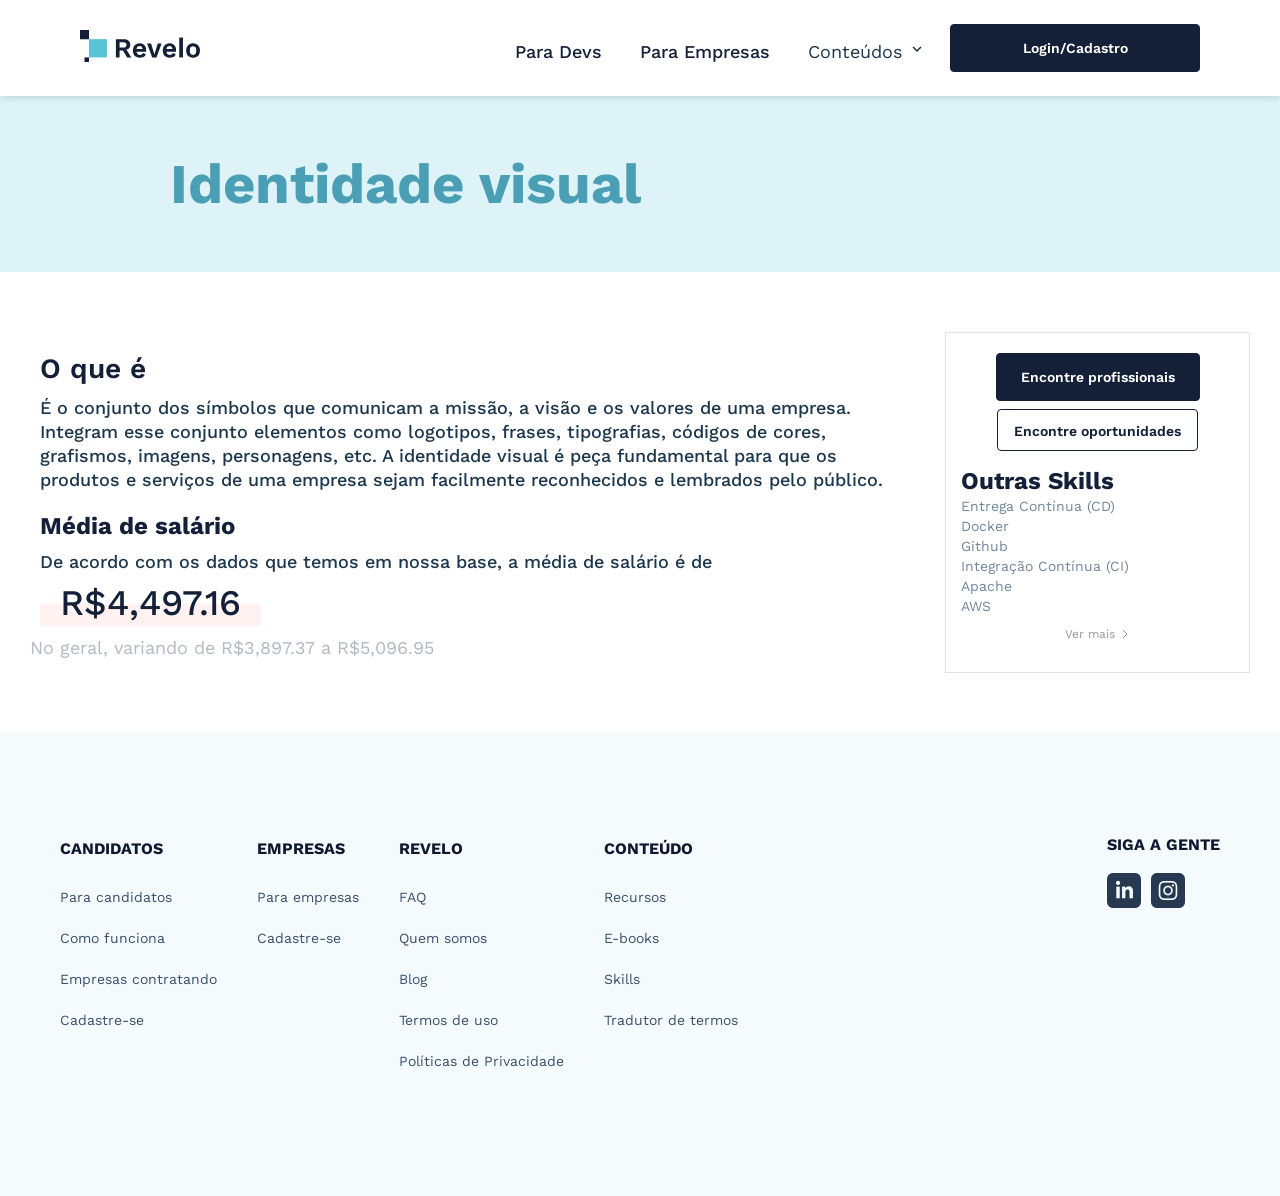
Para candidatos (116, 897)
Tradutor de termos (671, 1020)
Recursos (635, 897)
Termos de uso (448, 1020)
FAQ (412, 897)
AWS (976, 606)
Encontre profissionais (1098, 377)
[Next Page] (1098, 634)
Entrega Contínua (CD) (1038, 506)
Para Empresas (705, 51)
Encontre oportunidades (1097, 431)
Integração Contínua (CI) (1045, 566)
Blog (413, 979)
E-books (631, 938)
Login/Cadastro (1075, 48)
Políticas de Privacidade (481, 1061)
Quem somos (443, 938)
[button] (867, 51)
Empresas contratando (138, 979)
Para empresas (308, 897)
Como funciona (112, 938)
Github (984, 546)
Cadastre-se (102, 1020)
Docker (985, 526)
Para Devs (558, 51)
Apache (986, 586)
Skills (622, 979)
